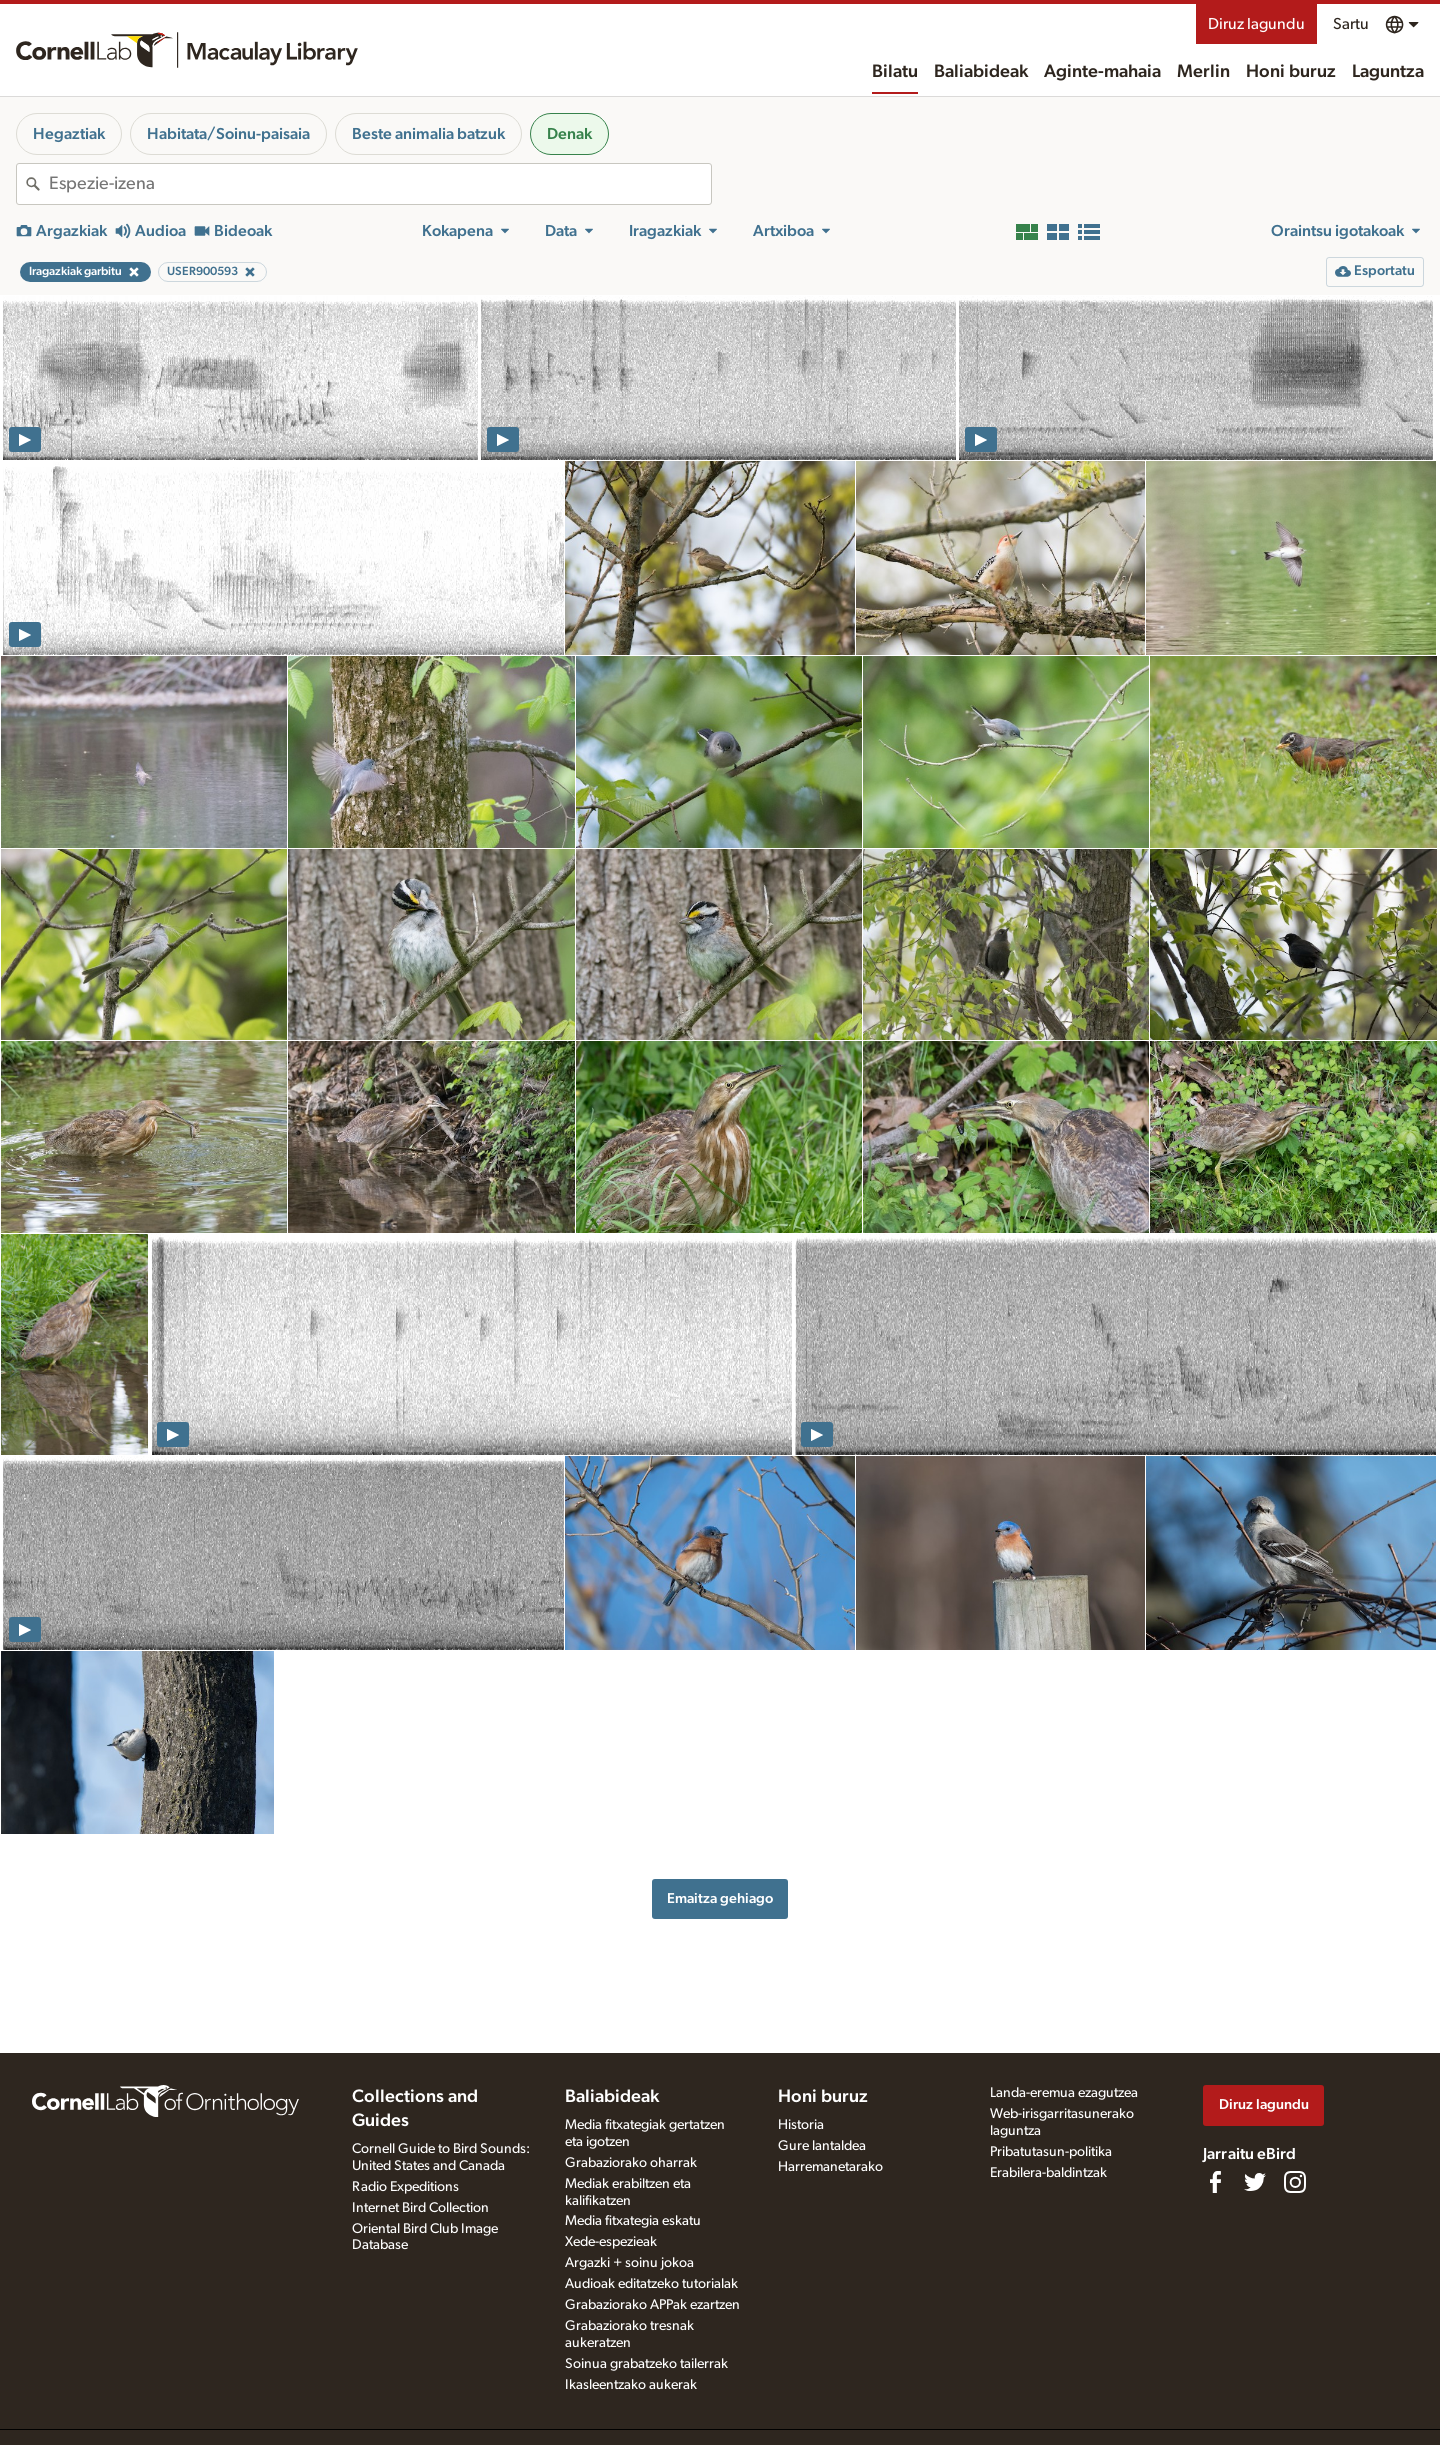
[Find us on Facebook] (1215, 2182)
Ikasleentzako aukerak (631, 2385)
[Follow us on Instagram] (1295, 2182)
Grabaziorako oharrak (631, 2163)
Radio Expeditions (405, 2187)
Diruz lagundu (1256, 24)
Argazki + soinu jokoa (629, 2263)
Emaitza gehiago (720, 1898)
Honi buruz (1291, 72)
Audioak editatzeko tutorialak (651, 2284)
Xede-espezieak (611, 2242)
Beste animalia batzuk (428, 134)
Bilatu (895, 72)
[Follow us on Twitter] (1255, 2182)
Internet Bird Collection (420, 2208)
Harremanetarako (830, 2167)
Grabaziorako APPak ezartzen (652, 2305)
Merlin (1203, 72)
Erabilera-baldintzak (1048, 2173)
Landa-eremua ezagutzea (1064, 2093)
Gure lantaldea (822, 2146)
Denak (569, 134)
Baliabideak (981, 72)
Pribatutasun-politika (1051, 2152)
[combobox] (380, 184)
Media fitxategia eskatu (633, 2221)
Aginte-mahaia (1102, 72)
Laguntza (1388, 72)
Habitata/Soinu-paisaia (228, 134)
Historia (801, 2125)
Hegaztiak (69, 134)
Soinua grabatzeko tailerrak (646, 2364)
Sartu (1351, 24)
